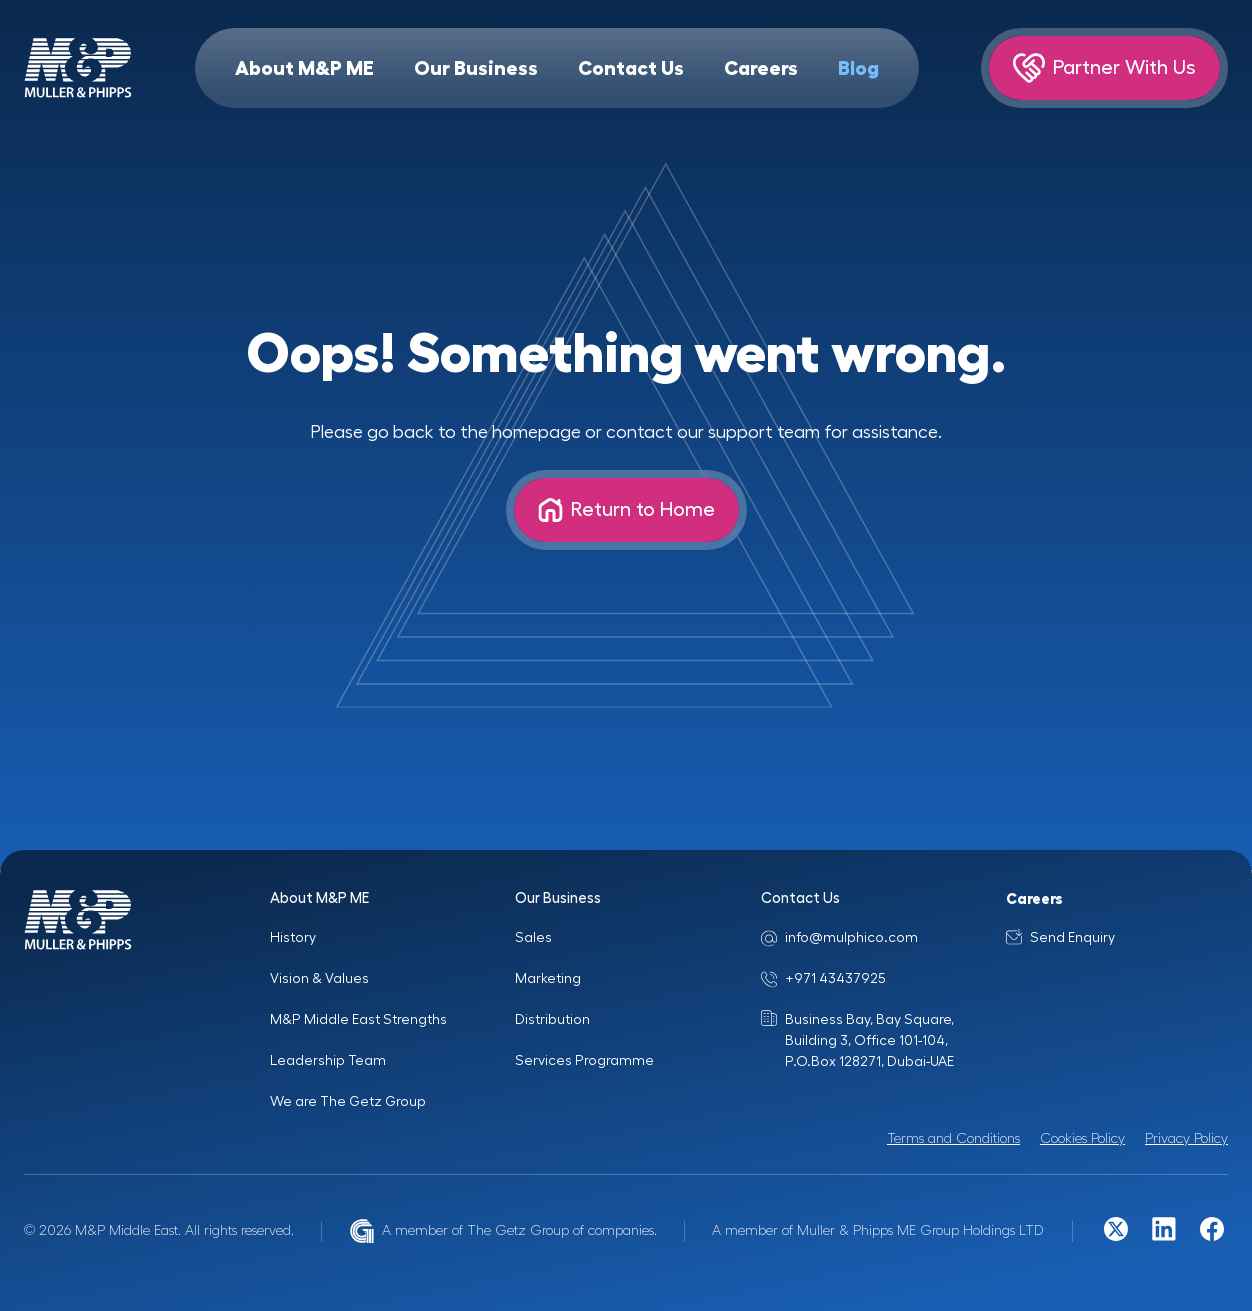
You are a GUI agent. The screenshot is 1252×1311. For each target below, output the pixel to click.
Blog (858, 68)
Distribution (552, 1020)
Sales (533, 938)
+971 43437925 (835, 979)
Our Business (476, 68)
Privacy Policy (1186, 1139)
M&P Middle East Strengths (358, 1020)
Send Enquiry (1072, 938)
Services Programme (584, 1061)
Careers (761, 68)
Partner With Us (1104, 68)
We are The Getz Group (348, 1102)
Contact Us (631, 68)
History (293, 938)
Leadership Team (328, 1061)
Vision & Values (319, 979)
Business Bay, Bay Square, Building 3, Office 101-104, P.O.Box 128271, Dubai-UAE (869, 1041)
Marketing (548, 979)
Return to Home (626, 510)
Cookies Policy (1082, 1139)
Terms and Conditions (953, 1139)
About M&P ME (304, 68)
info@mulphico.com (851, 938)
